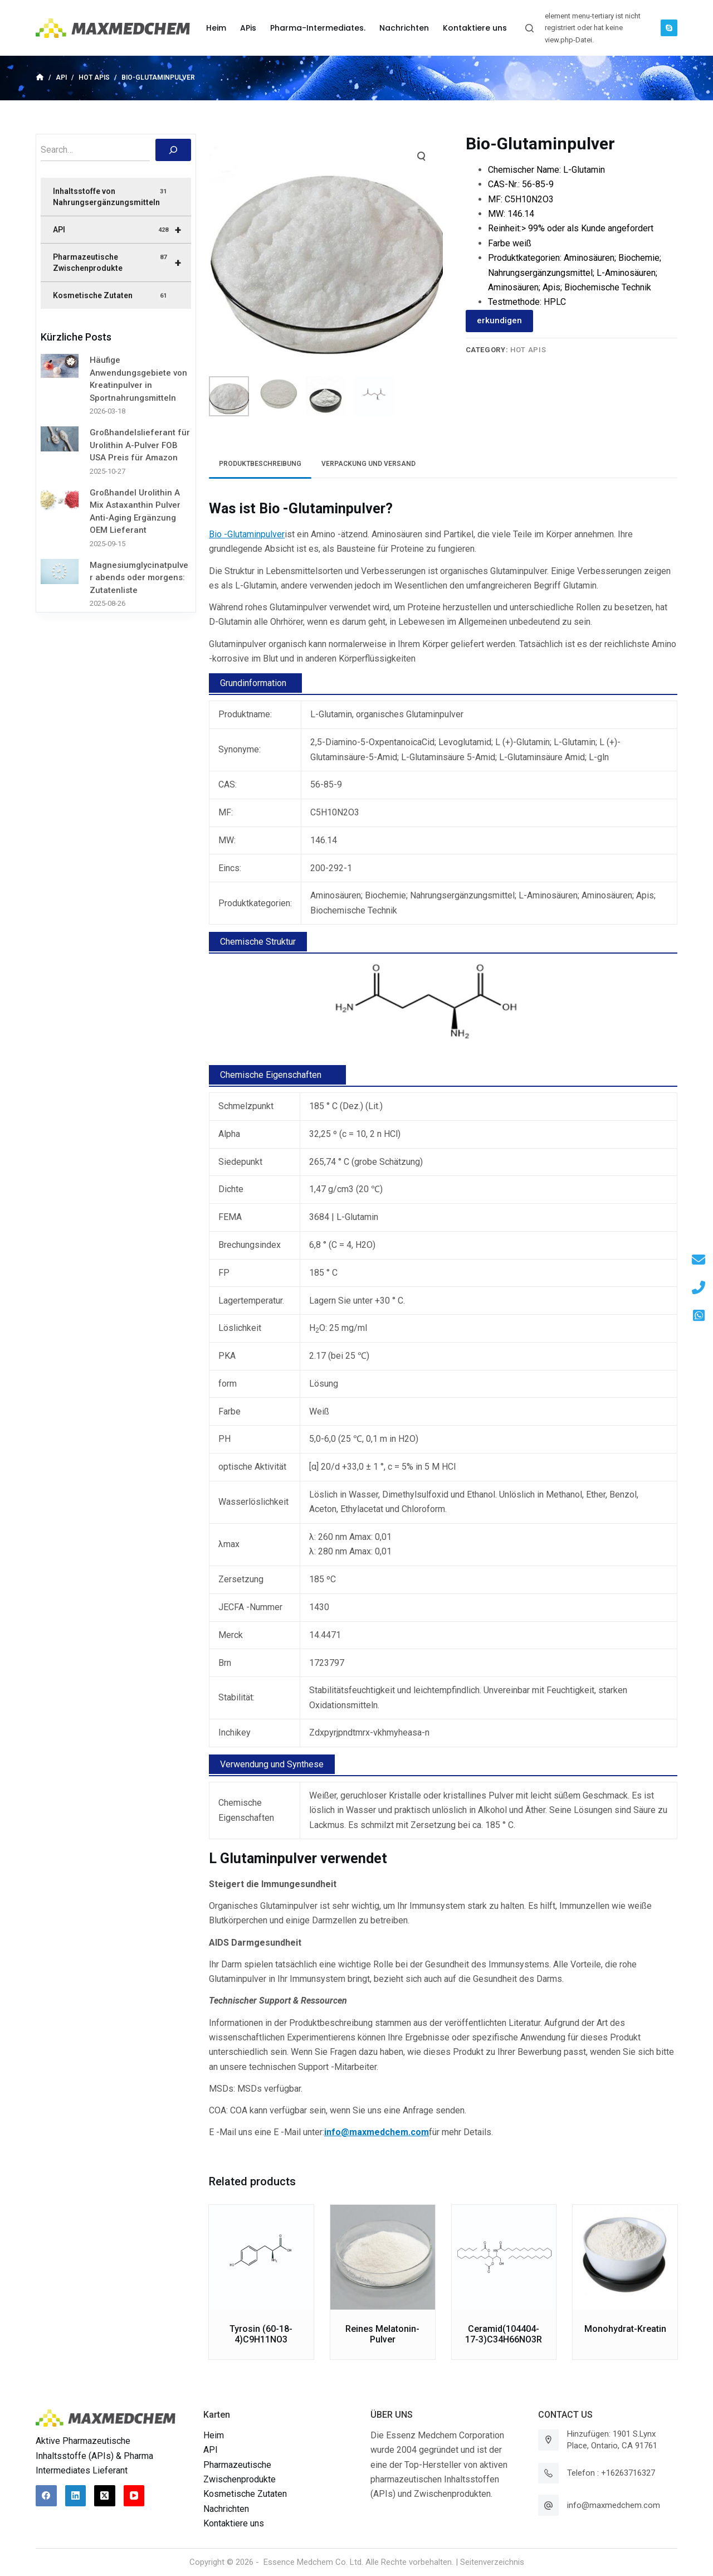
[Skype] (669, 28)
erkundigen (499, 320)
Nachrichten (226, 2509)
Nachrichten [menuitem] (404, 27)
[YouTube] (134, 2495)
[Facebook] (46, 2495)
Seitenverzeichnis (492, 2562)
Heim (213, 2435)
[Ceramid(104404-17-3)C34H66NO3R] (504, 2257)
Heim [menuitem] (216, 27)
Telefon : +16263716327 (611, 2473)
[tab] (260, 464)
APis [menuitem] (248, 27)
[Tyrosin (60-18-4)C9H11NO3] (261, 2257)
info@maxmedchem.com (613, 2505)
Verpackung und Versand (368, 464)
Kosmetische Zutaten (111, 296)
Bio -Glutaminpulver (247, 534)
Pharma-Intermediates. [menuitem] (317, 27)
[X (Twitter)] (104, 2495)
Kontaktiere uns (233, 2523)
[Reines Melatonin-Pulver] (382, 2257)
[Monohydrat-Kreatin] (625, 2257)
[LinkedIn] (75, 2495)
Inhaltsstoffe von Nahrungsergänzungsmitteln (111, 196)
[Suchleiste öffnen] (529, 28)
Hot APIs (528, 350)
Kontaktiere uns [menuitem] (475, 27)
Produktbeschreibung (260, 464)
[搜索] (173, 150)
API (122, 229)
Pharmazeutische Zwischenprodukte (122, 262)
